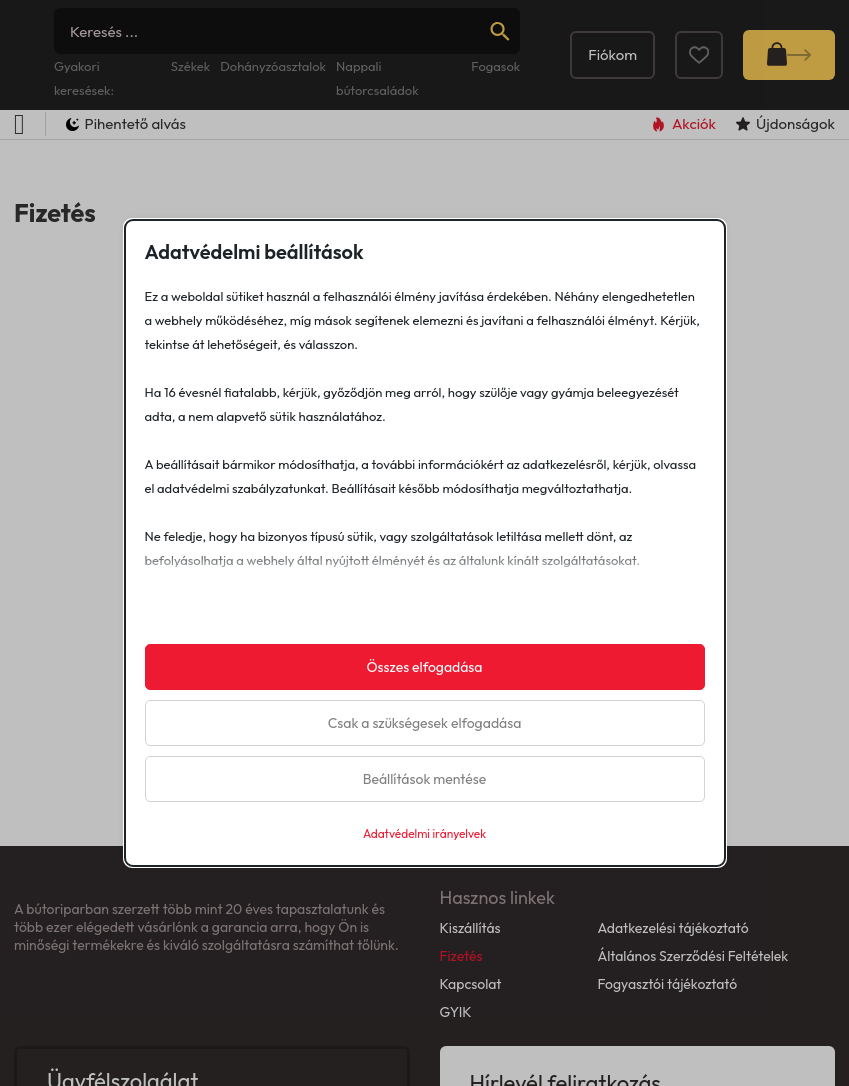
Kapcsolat (471, 984)
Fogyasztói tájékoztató (667, 984)
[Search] (287, 31)
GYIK (456, 1012)
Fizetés (461, 956)
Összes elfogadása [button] (424, 667)
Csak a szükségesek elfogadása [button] (425, 723)
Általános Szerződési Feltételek (692, 956)
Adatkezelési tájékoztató (672, 928)
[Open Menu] (19, 124)
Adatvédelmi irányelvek (424, 833)
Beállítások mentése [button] (425, 779)
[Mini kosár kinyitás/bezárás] (789, 55)
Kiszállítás (470, 928)
